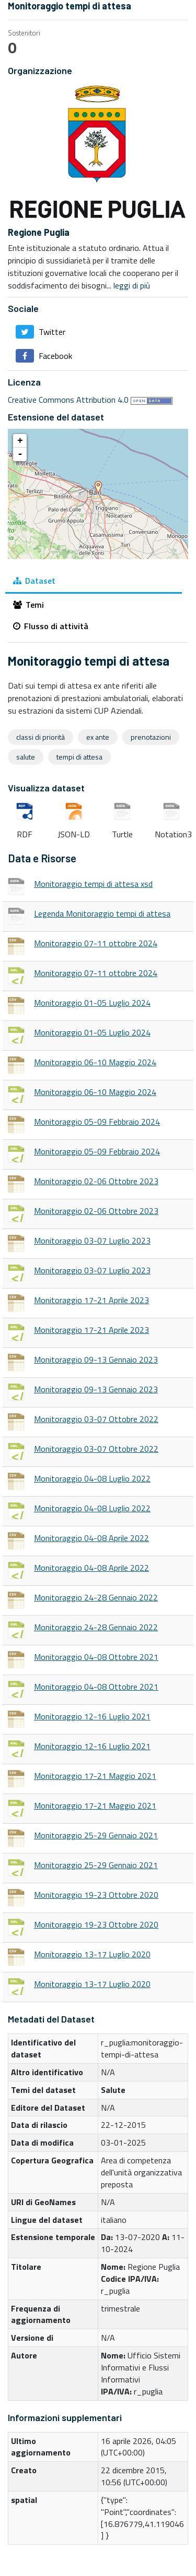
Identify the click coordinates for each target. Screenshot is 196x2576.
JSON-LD (73, 812)
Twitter (40, 332)
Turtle (122, 812)
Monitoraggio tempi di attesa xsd (93, 883)
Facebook (44, 356)
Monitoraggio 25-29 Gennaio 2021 (96, 1835)
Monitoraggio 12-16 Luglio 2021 (92, 1716)
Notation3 (171, 812)
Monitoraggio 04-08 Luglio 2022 (92, 1478)
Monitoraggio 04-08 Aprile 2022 (91, 1538)
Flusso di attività (50, 626)
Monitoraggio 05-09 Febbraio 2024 (97, 1121)
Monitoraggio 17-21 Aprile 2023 (91, 1300)
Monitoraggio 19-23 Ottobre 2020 (96, 1894)
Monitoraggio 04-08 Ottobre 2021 (96, 1657)
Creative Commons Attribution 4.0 (68, 399)
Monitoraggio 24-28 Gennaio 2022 (96, 1597)
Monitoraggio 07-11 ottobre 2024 (95, 943)
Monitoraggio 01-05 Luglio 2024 (92, 1002)
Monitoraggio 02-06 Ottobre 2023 (96, 1181)
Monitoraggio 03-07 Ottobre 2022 (96, 1419)
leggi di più (131, 285)
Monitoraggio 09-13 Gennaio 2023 (96, 1359)
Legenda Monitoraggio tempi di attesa (102, 913)
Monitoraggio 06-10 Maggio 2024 (95, 1062)
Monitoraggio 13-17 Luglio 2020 (92, 1954)
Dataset (34, 580)
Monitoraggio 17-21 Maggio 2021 (95, 1776)
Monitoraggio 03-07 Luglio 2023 (92, 1240)
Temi (28, 604)
